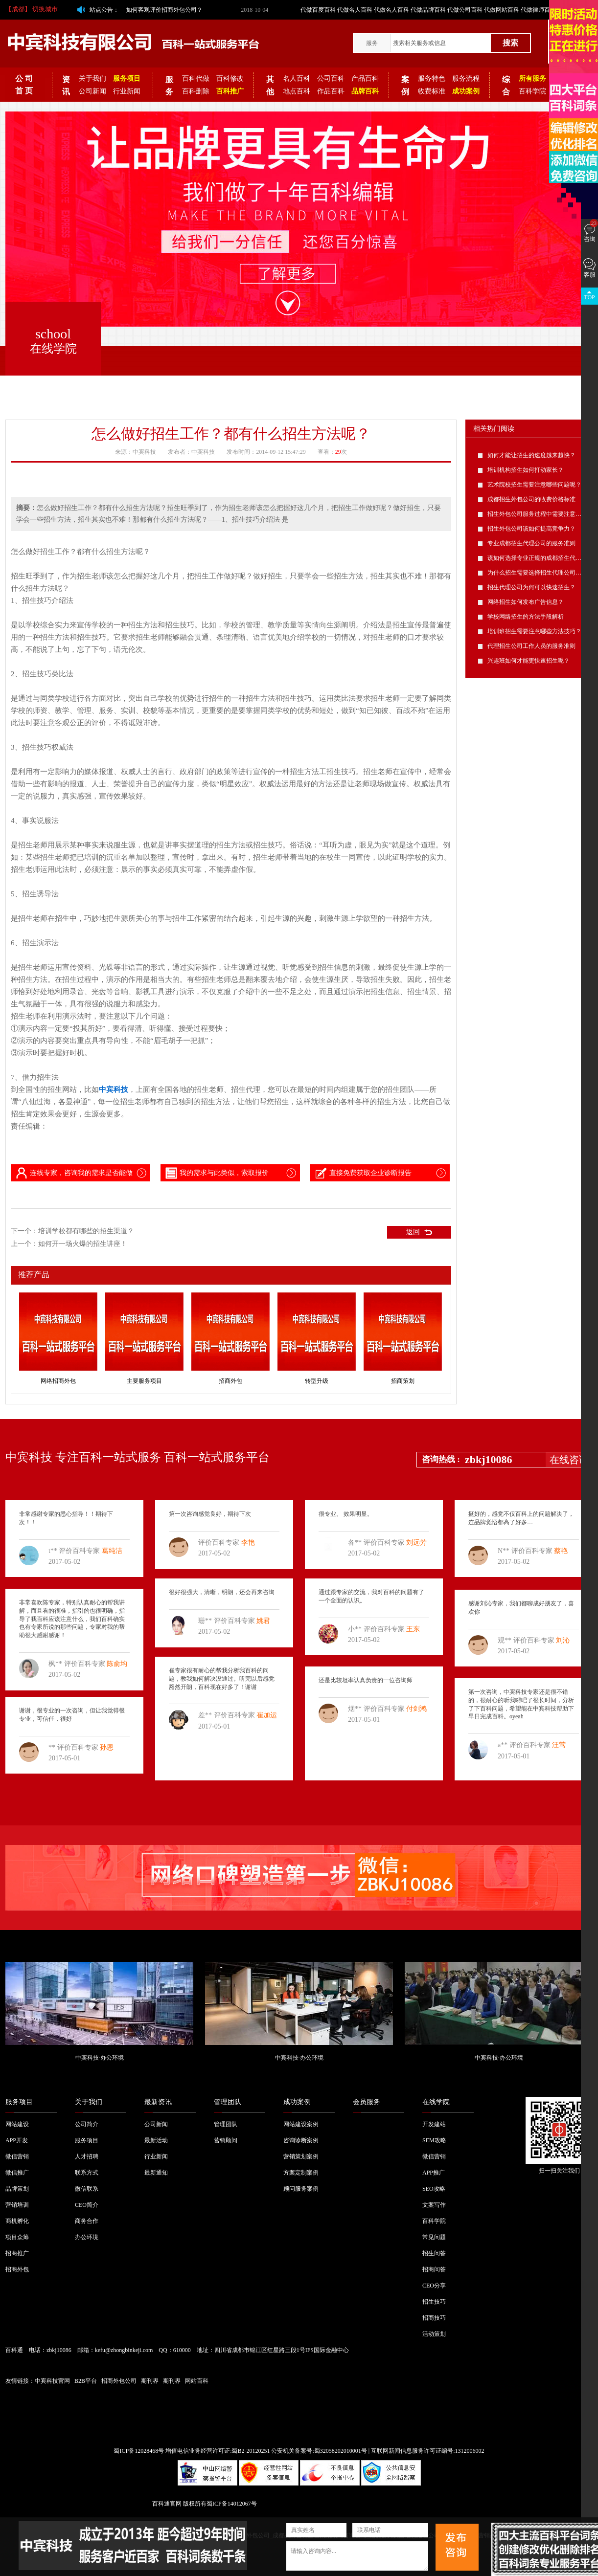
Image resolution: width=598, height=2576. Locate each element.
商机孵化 (17, 2221)
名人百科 (296, 78)
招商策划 (402, 1380)
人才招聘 (86, 2156)
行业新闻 (126, 91)
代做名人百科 (354, 9)
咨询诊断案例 (301, 2140)
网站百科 (196, 2380)
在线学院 (436, 2102)
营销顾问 (225, 2140)
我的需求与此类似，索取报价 (216, 1173)
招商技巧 (434, 2317)
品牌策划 (17, 2188)
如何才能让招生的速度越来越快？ (531, 455)
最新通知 (156, 2172)
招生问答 (434, 2253)
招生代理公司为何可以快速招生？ (531, 587)
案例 (405, 85)
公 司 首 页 (24, 84)
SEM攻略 (434, 2140)
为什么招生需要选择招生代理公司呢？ (537, 572)
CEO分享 (434, 2285)
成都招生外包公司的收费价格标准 (531, 499)
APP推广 (433, 2172)
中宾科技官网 (52, 2380)
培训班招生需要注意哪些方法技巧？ (534, 631)
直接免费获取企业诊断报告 (363, 1173)
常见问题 (434, 2237)
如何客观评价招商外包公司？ (164, 9)
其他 (270, 85)
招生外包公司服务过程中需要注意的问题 (540, 514)
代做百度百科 (318, 9)
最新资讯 (158, 2102)
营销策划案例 (301, 2156)
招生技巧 (434, 2301)
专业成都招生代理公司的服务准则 (531, 543)
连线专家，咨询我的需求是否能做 (73, 1173)
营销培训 (17, 2204)
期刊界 (150, 2380)
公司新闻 (92, 91)
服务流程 (466, 78)
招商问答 (434, 2269)
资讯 (66, 85)
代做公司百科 (465, 9)
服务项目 (19, 2102)
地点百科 (296, 91)
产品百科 (365, 78)
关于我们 (92, 78)
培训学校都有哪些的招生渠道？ (86, 1231)
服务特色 (431, 78)
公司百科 (331, 78)
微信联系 (86, 2188)
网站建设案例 (301, 2124)
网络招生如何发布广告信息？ (525, 602)
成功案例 (297, 2102)
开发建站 (434, 2124)
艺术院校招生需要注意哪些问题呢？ (534, 484)
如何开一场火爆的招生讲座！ (82, 1243)
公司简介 (86, 2124)
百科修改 (230, 78)
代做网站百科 (501, 9)
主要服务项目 (144, 1380)
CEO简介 (86, 2204)
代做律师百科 (538, 9)
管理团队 (227, 2102)
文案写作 (434, 2204)
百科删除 (195, 91)
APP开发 (16, 2140)
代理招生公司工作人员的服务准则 (531, 646)
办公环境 (86, 2237)
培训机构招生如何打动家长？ (525, 469)
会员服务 (366, 2102)
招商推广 (17, 2253)
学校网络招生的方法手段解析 (525, 616)
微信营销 (17, 2156)
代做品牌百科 (428, 9)
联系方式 (86, 2172)
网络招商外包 (58, 1380)
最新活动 (156, 2140)
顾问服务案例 (301, 2188)
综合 (506, 85)
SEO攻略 (433, 2188)
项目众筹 (17, 2237)
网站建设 (17, 2124)
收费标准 (431, 91)
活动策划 (434, 2334)
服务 (372, 43)
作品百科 (331, 91)
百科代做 (195, 78)
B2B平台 (85, 2380)
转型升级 (316, 1380)
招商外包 (230, 1380)
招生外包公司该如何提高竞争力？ (531, 528)
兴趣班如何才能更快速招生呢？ (528, 660)
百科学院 (532, 91)
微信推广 (17, 2172)
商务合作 (86, 2221)
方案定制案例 (301, 2172)
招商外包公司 (119, 2380)
